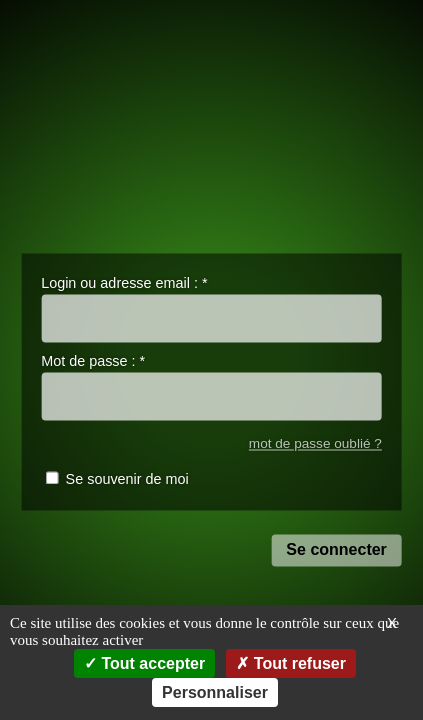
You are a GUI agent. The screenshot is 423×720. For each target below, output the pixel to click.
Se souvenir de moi (127, 480)
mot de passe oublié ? (315, 443)
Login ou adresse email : (124, 283)
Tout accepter (144, 663)
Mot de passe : (93, 362)
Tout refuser (291, 663)
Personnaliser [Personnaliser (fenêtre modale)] (215, 692)
